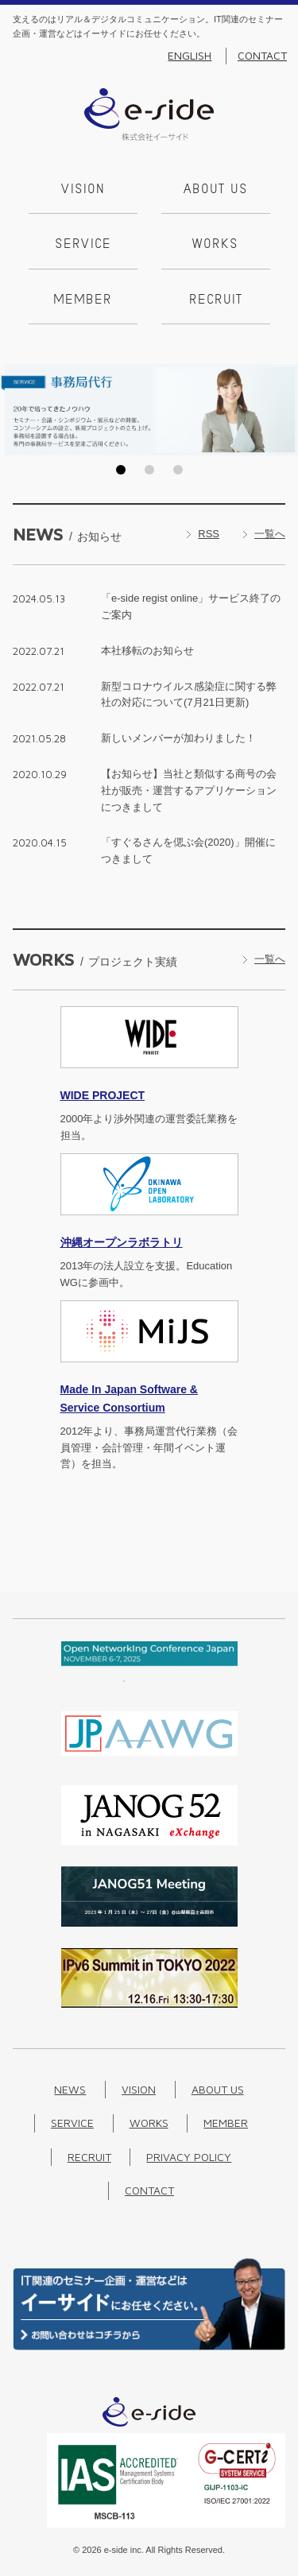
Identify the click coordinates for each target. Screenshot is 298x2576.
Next (281, 409)
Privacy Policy (188, 2156)
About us (216, 190)
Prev (16, 409)
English (189, 55)
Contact (262, 55)
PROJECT (102, 1095)
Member (82, 300)
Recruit (215, 300)
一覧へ (269, 534)
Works (215, 244)
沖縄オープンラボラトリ (121, 1242)
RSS (208, 534)
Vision (83, 190)
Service (83, 244)
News (70, 2089)
